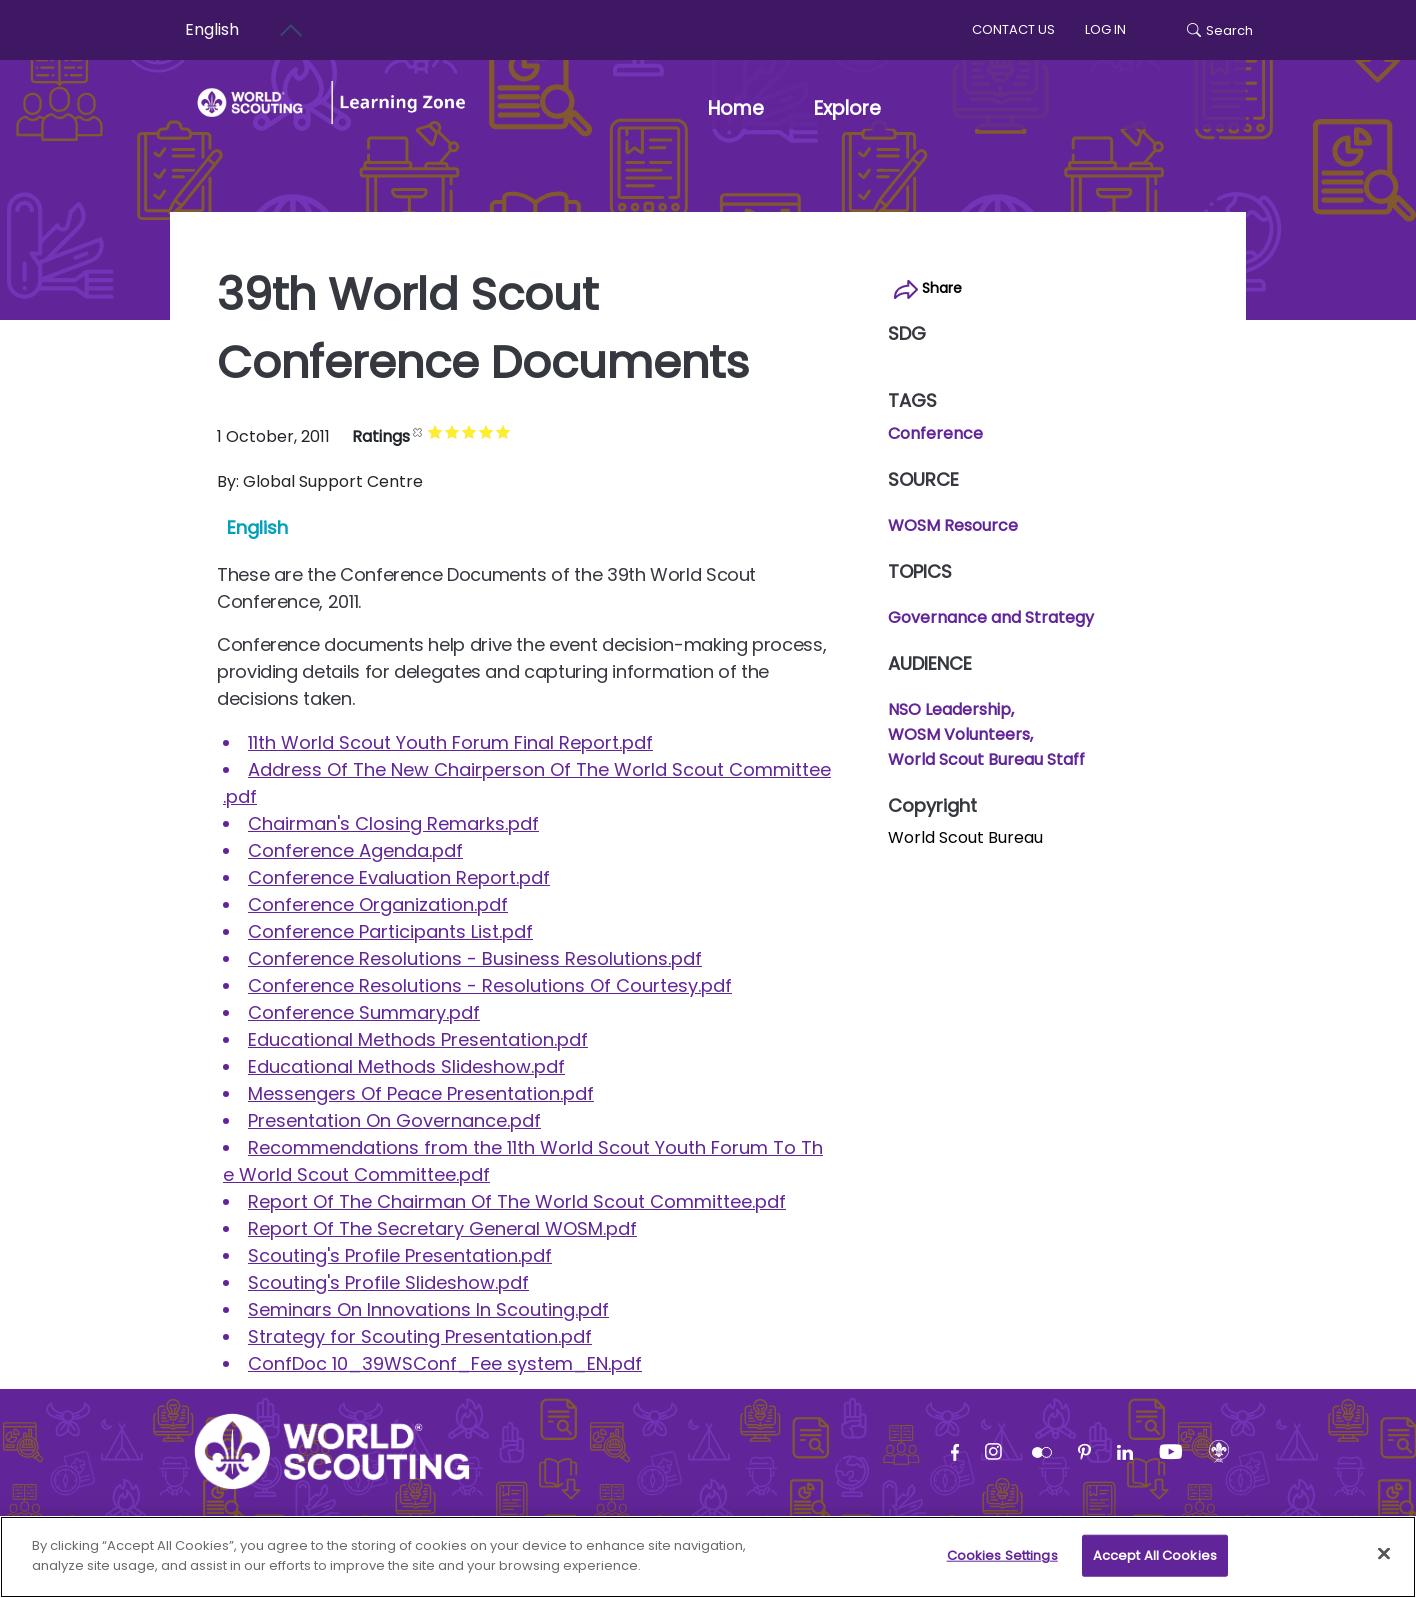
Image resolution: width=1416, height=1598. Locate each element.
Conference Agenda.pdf (355, 850)
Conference (935, 433)
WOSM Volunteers (959, 734)
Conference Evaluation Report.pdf (399, 877)
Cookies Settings (1002, 1567)
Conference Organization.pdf (378, 904)
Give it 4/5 (499, 431)
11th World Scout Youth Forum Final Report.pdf (450, 742)
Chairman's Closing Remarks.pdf (393, 823)
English (257, 527)
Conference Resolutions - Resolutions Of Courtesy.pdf (490, 985)
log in (1105, 29)
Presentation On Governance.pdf (394, 1120)
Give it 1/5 (448, 431)
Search (1220, 30)
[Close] (1384, 1566)
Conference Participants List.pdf (390, 931)
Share (928, 288)
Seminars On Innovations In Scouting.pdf (428, 1309)
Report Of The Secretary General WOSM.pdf (442, 1228)
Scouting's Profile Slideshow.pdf (388, 1282)
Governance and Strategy (991, 617)
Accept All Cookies (1155, 1567)
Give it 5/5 (516, 431)
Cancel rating (431, 431)
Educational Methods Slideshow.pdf (406, 1066)
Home (736, 108)
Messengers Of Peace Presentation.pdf (421, 1093)
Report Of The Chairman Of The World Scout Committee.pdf (517, 1201)
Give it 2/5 (465, 431)
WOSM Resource (953, 525)
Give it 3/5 (482, 431)
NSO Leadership (949, 709)
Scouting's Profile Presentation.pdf (400, 1255)
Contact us (1013, 29)
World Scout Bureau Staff (986, 759)
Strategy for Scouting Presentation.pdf (420, 1336)
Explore (847, 108)
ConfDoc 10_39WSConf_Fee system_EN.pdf (445, 1363)
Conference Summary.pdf (364, 1012)
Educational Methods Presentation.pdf (418, 1039)
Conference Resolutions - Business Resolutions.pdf (475, 958)
